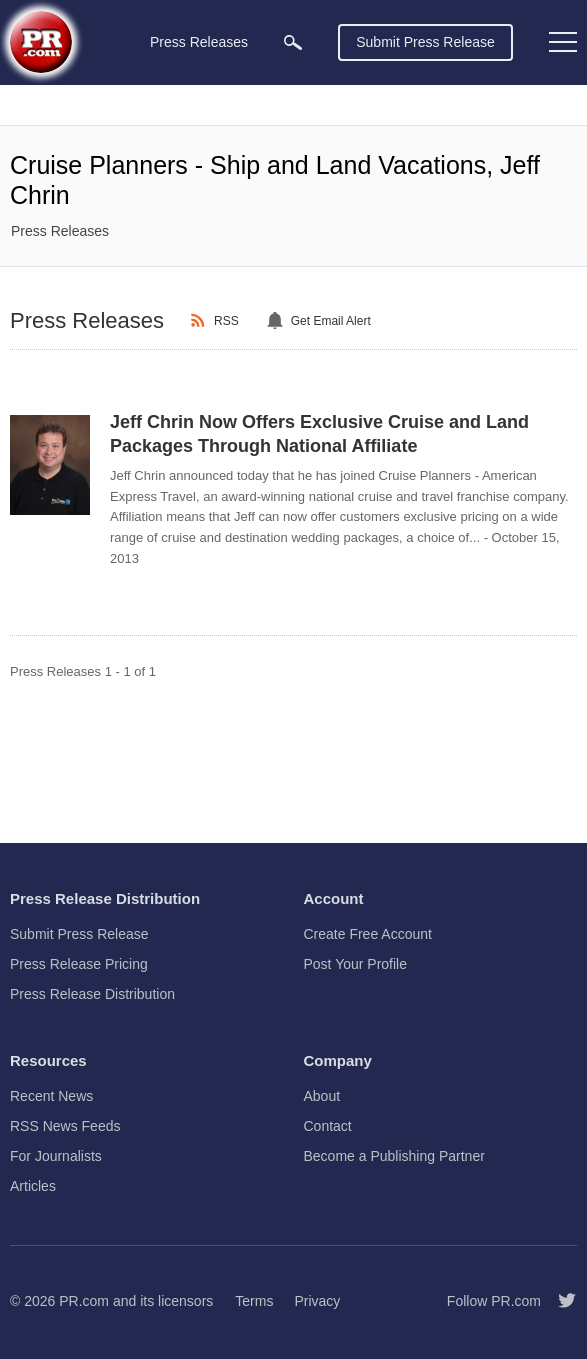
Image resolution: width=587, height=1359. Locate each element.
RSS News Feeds (65, 1126)
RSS (226, 321)
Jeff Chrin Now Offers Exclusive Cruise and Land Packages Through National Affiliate (319, 434)
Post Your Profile (356, 964)
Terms (254, 1301)
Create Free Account (368, 934)
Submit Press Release (425, 42)
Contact (328, 1126)
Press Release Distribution (92, 994)
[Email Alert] (278, 321)
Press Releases (60, 231)
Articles (33, 1186)
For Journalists (56, 1156)
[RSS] (201, 321)
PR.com (84, 1301)
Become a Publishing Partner (394, 1156)
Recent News (51, 1096)
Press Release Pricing (79, 964)
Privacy (317, 1301)
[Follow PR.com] (559, 1301)
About (322, 1096)
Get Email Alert (331, 321)
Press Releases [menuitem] (199, 42)
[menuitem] (293, 42)
